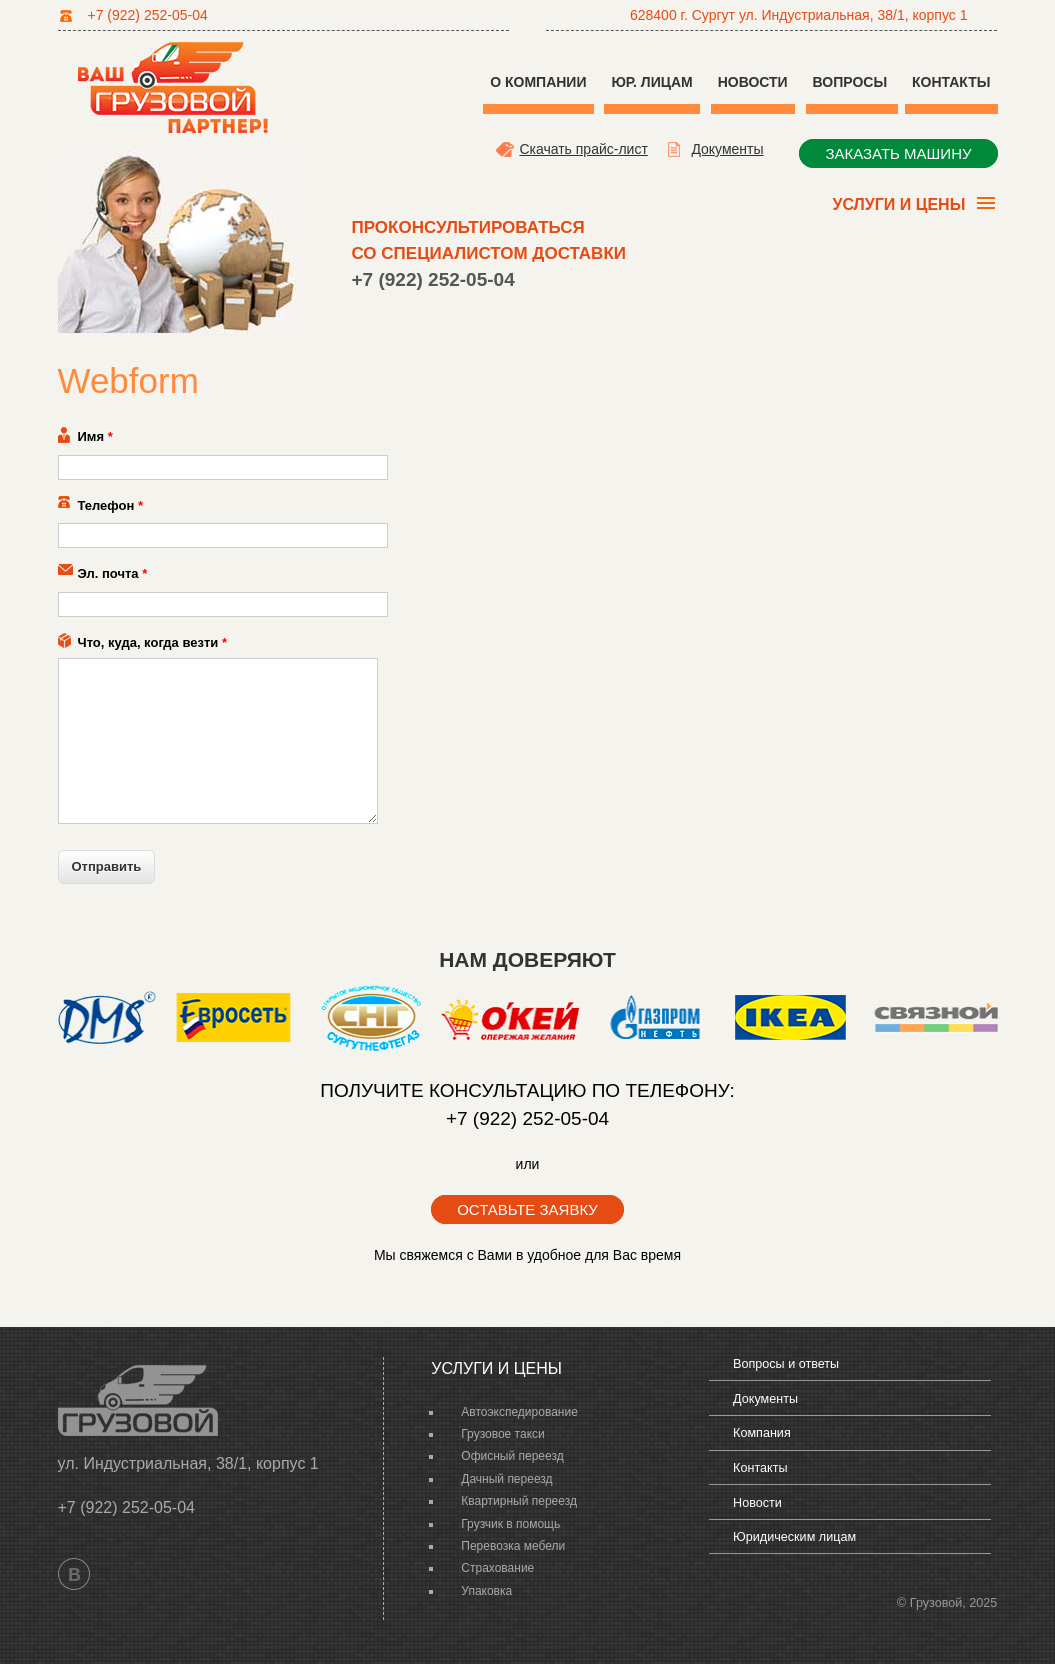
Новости (753, 82)
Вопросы (852, 82)
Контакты (951, 82)
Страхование (497, 1568)
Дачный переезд (506, 1479)
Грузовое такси (502, 1434)
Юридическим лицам (794, 1537)
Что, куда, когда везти (152, 642)
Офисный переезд (512, 1456)
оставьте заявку (527, 1209)
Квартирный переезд (519, 1501)
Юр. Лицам (651, 82)
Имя (95, 436)
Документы (727, 149)
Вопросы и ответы (786, 1364)
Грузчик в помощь (510, 1524)
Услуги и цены (896, 207)
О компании (538, 82)
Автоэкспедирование (519, 1412)
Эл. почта (113, 573)
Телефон (111, 505)
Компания (762, 1433)
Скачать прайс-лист (583, 149)
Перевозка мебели (513, 1546)
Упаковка (486, 1591)
